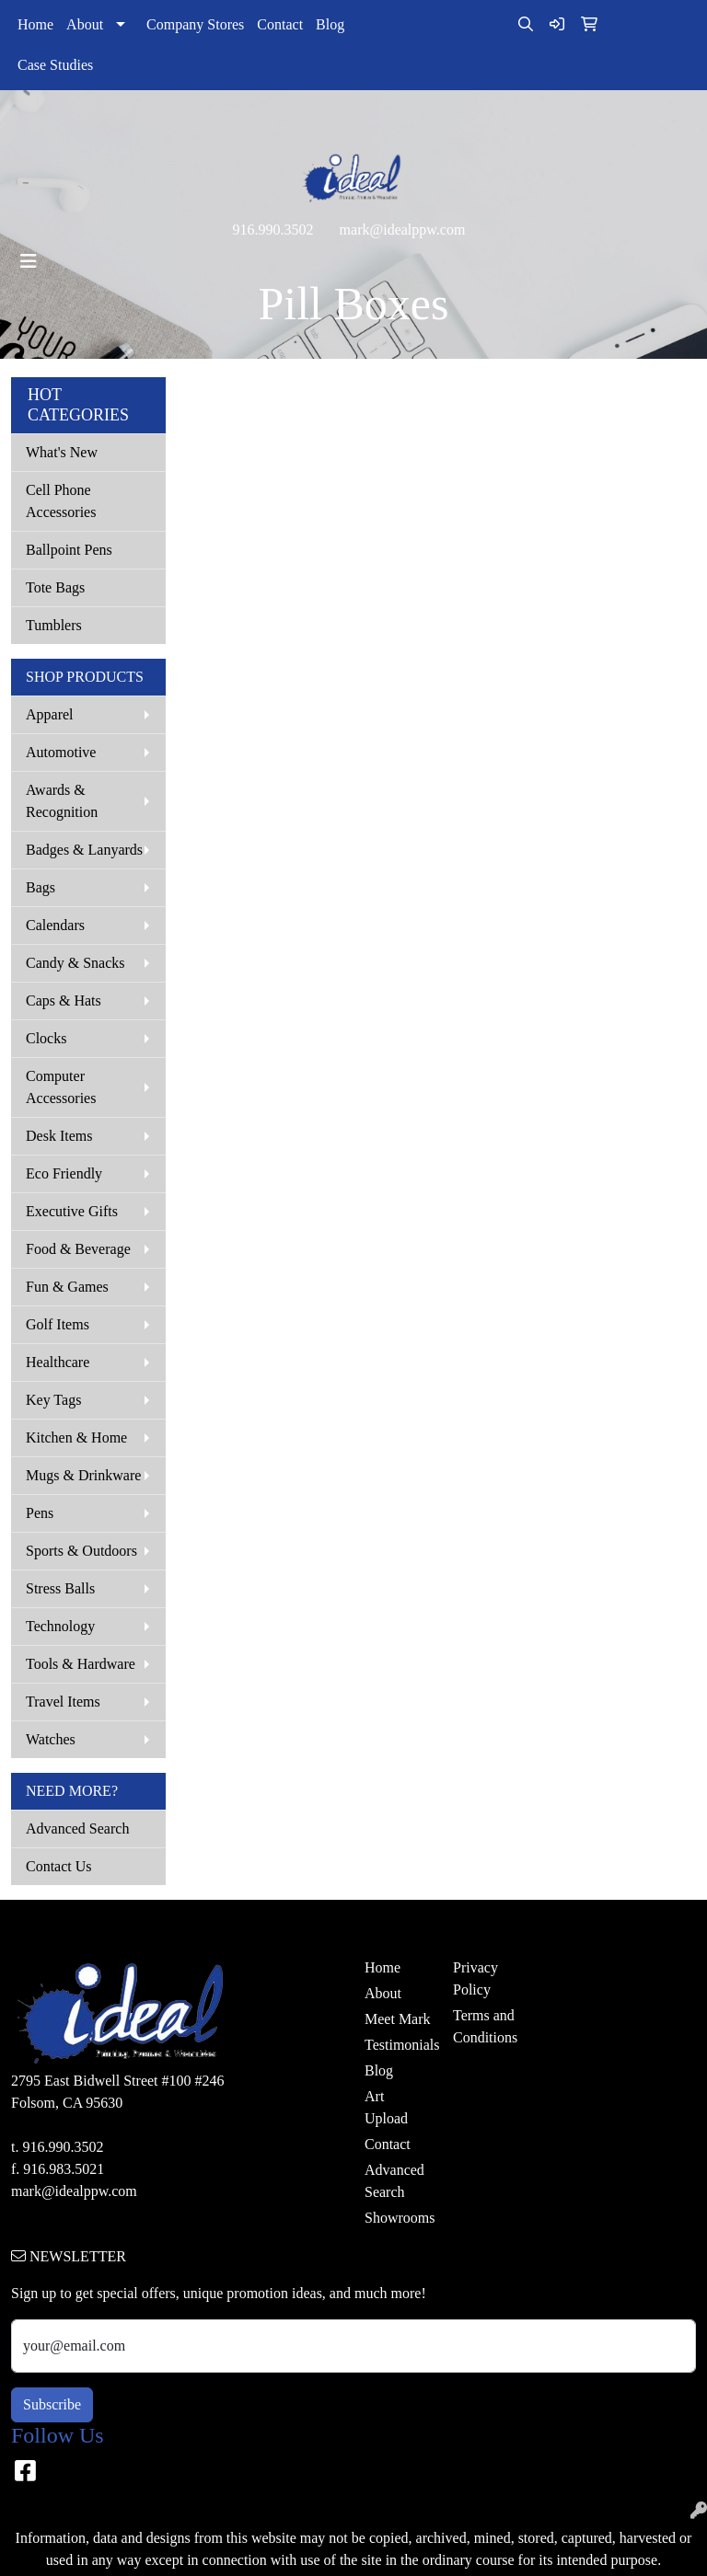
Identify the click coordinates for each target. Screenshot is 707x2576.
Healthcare (57, 1362)
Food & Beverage (78, 1249)
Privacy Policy (475, 1978)
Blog (330, 24)
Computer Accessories (61, 1087)
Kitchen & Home (76, 1437)
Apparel (50, 714)
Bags (40, 887)
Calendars (55, 925)
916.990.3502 (273, 229)
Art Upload (386, 2107)
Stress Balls (60, 1588)
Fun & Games (67, 1286)
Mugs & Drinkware (83, 1475)
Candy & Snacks (75, 963)
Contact (280, 24)
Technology (60, 1626)
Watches (50, 1739)
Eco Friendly (64, 1173)
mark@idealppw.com (403, 229)
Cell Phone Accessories (61, 501)
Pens (39, 1513)
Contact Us (59, 1866)
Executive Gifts (72, 1211)
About (84, 24)
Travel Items (63, 1701)
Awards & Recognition (62, 801)
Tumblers (54, 625)
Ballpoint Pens (69, 550)
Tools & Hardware (80, 1664)
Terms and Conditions (485, 2026)
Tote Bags (55, 587)
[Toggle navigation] (28, 261)
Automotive (61, 752)
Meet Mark (398, 2019)
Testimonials (398, 2045)
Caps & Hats (63, 1000)
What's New (62, 452)
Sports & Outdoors (81, 1550)
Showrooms (398, 2217)
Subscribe (52, 2404)
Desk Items (59, 1136)
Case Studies (55, 65)
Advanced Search (77, 1828)
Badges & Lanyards (84, 849)
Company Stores (195, 24)
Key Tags (53, 1400)
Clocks (46, 1038)
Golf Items (57, 1324)
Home (35, 24)
